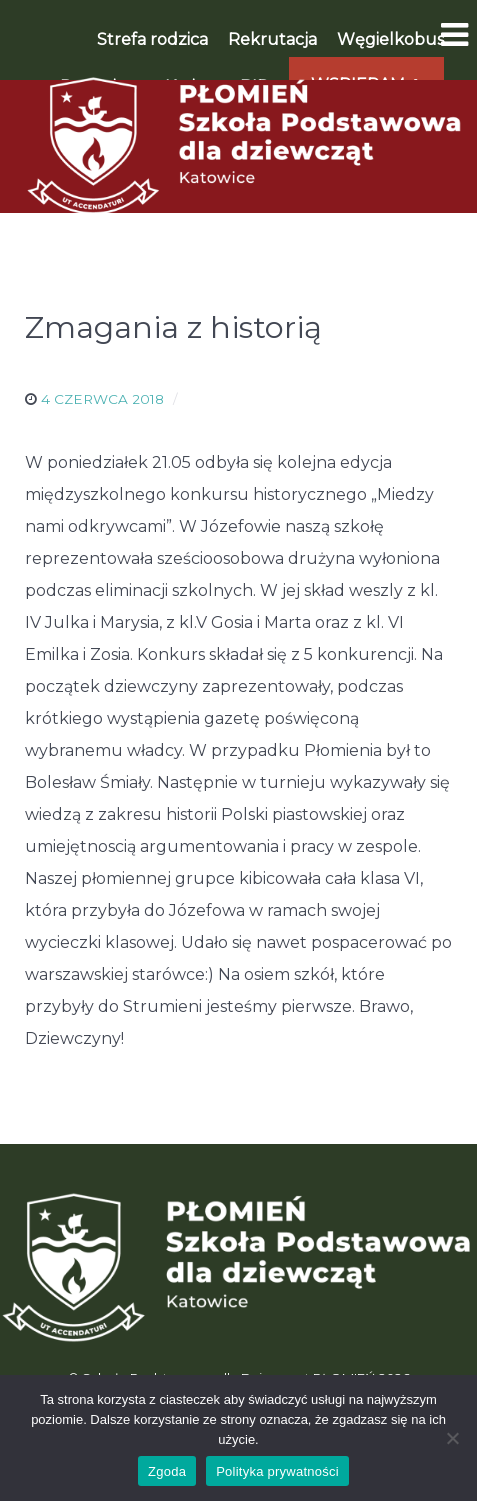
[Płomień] (238, 146)
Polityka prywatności (277, 1471)
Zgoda (167, 1471)
